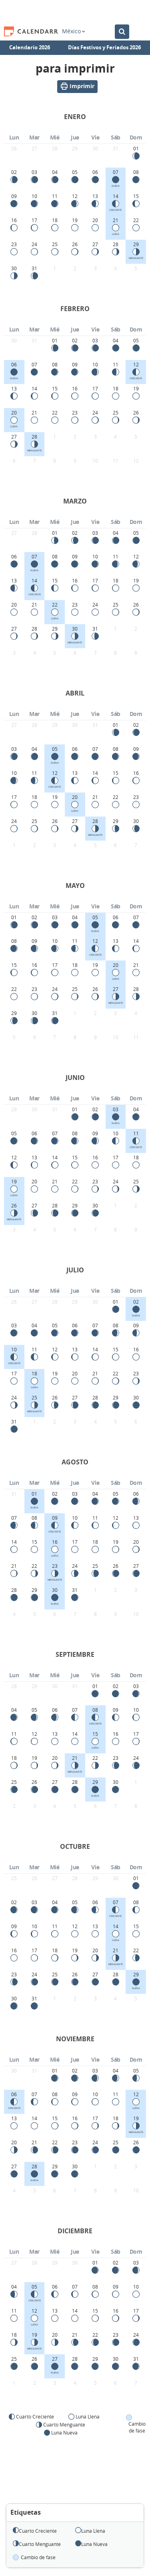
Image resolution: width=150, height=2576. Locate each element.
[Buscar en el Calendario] (122, 31)
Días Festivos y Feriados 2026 (104, 47)
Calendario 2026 (29, 47)
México (73, 31)
